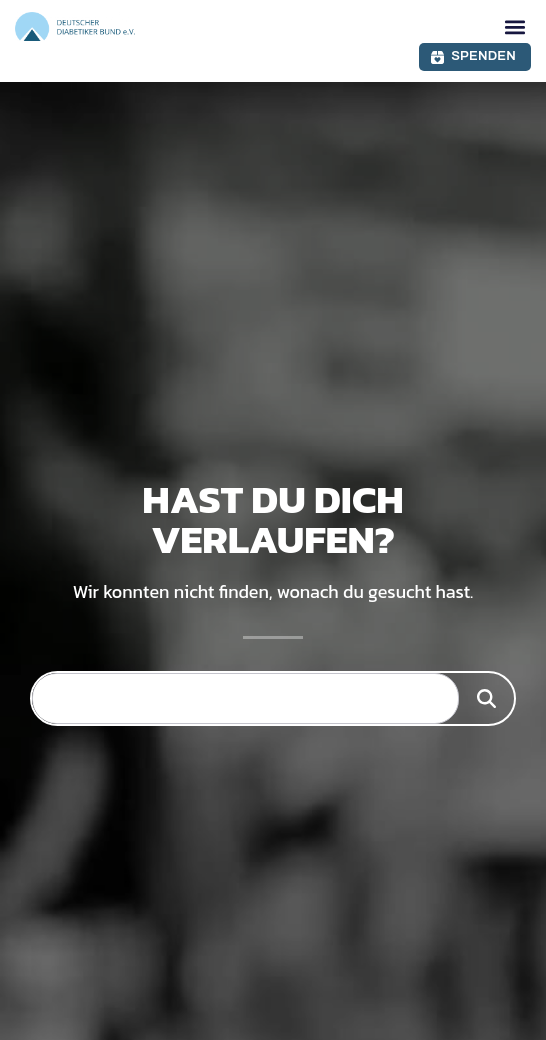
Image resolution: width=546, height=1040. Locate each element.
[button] (514, 26)
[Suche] (486, 698)
